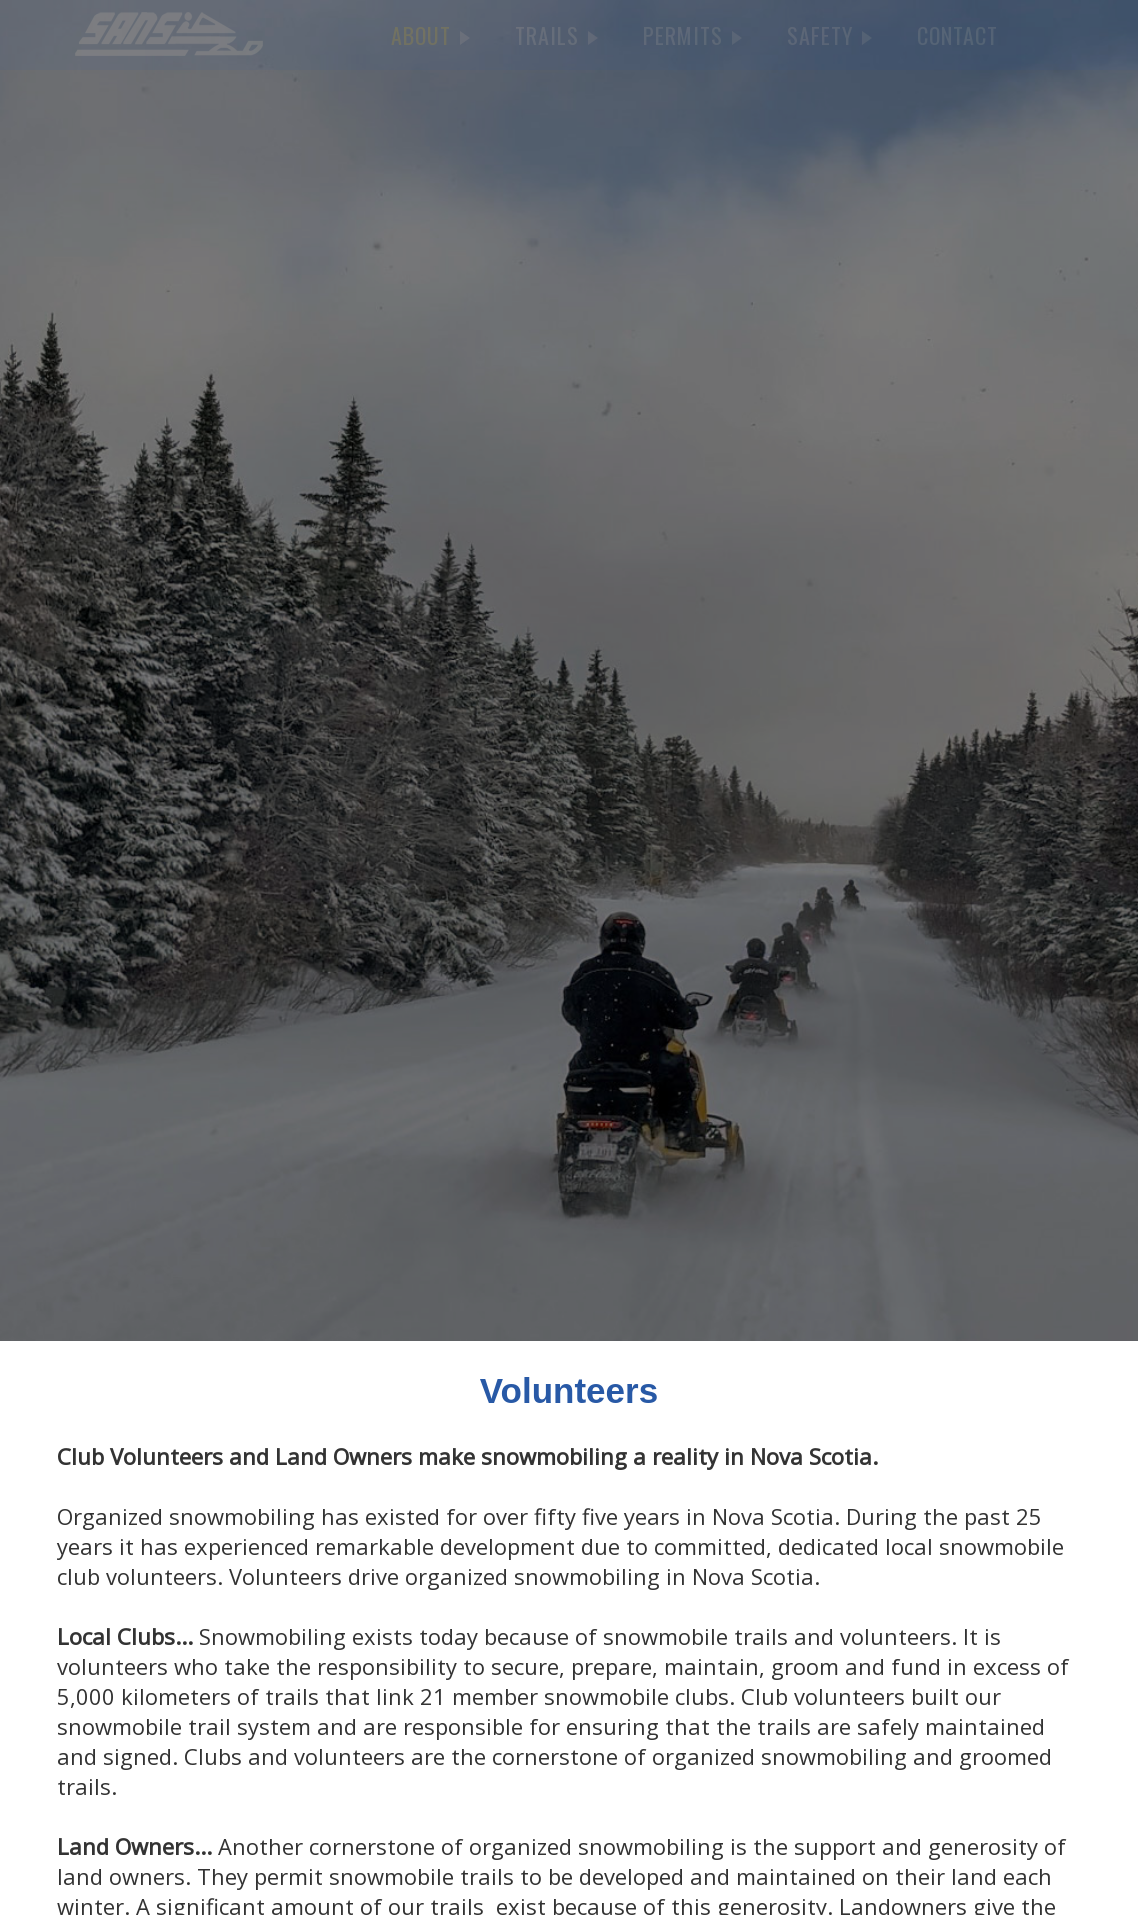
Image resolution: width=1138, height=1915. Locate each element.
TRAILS (556, 35)
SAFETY (829, 35)
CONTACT (957, 35)
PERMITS (692, 35)
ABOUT (430, 35)
